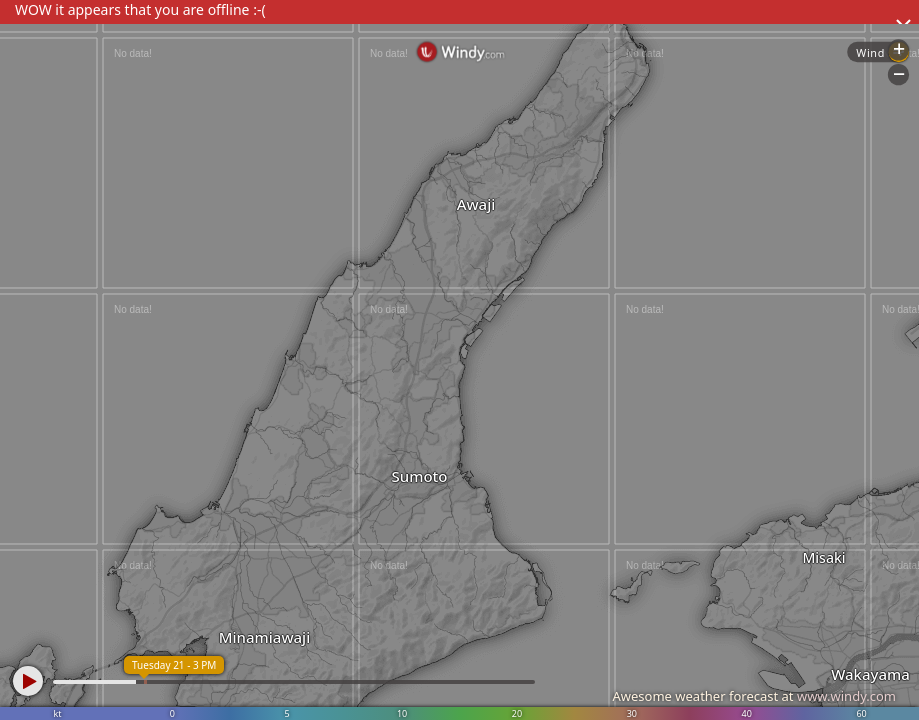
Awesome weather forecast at (754, 696)
